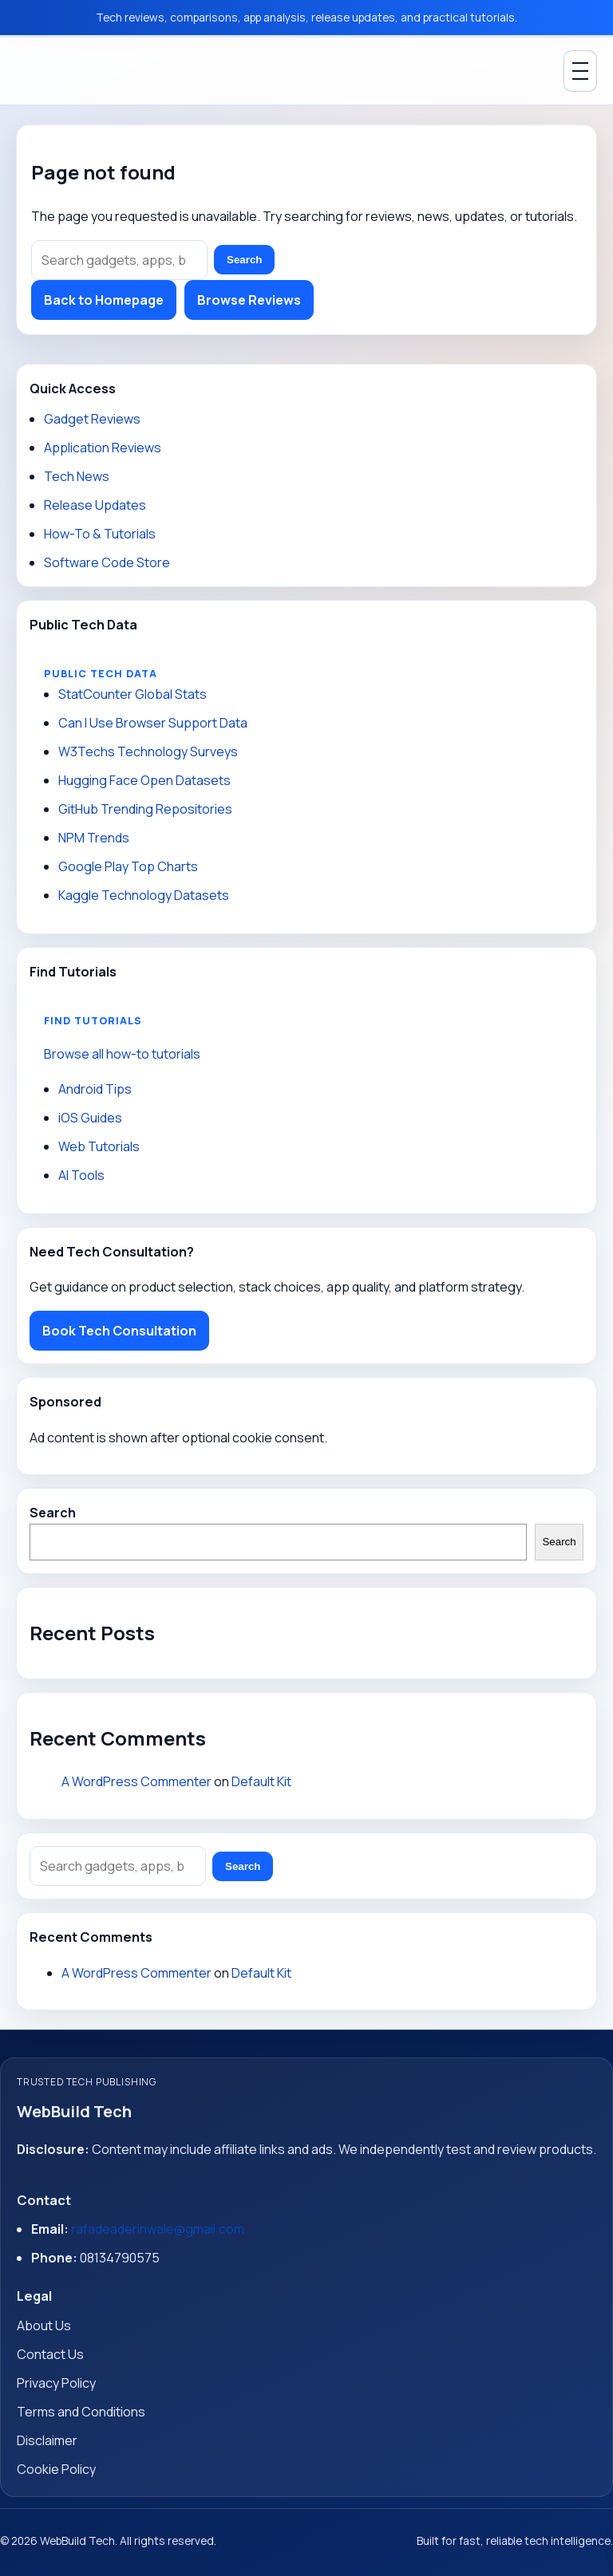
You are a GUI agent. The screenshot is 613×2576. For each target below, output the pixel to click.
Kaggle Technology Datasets (143, 895)
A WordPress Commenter (136, 1781)
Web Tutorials (99, 1146)
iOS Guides (90, 1117)
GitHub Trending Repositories (145, 809)
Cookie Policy (56, 2469)
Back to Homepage (104, 300)
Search (244, 260)
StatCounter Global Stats (132, 694)
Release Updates (95, 505)
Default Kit (261, 1781)
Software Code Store (107, 562)
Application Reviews (102, 447)
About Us (44, 2325)
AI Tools (81, 1175)
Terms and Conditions (81, 2411)
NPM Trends (93, 837)
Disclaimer (47, 2440)
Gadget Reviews (92, 419)
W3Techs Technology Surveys (148, 751)
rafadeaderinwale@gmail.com (157, 2229)
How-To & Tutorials (100, 533)
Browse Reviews (249, 300)
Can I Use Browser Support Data (152, 723)
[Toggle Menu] (580, 71)
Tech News (76, 476)
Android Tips (95, 1089)
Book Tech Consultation (119, 1330)
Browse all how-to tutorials (122, 1054)
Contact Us (50, 2354)
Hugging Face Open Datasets (144, 780)
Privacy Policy (56, 2383)
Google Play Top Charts (128, 866)
